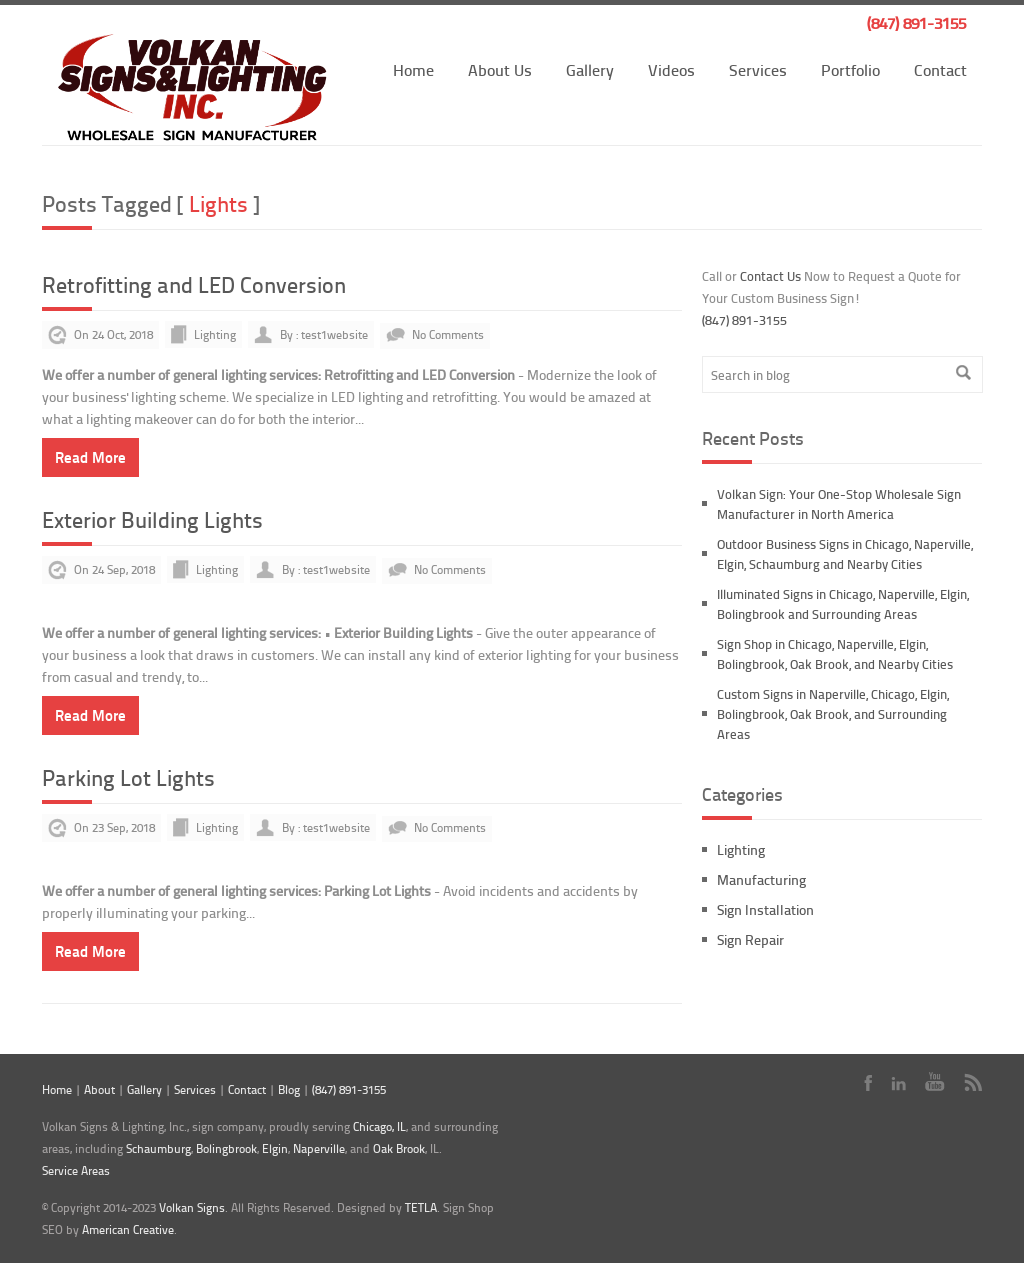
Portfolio (850, 69)
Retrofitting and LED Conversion (194, 284)
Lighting (215, 335)
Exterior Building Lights (152, 519)
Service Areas (76, 1170)
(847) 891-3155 (916, 22)
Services (758, 69)
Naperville (319, 1148)
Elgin (275, 1148)
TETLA (421, 1207)
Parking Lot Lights (128, 777)
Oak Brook (399, 1148)
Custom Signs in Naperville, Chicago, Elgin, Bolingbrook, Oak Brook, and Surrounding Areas (833, 714)
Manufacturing (761, 879)
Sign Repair (750, 939)
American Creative (128, 1229)
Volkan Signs (192, 1207)
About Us (500, 69)
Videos (671, 69)
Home (413, 69)
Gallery (590, 69)
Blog (289, 1089)
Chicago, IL (379, 1126)
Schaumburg (158, 1148)
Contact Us (770, 276)
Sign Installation (765, 909)
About (99, 1089)
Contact (940, 69)
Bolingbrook (226, 1148)
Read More (90, 457)
